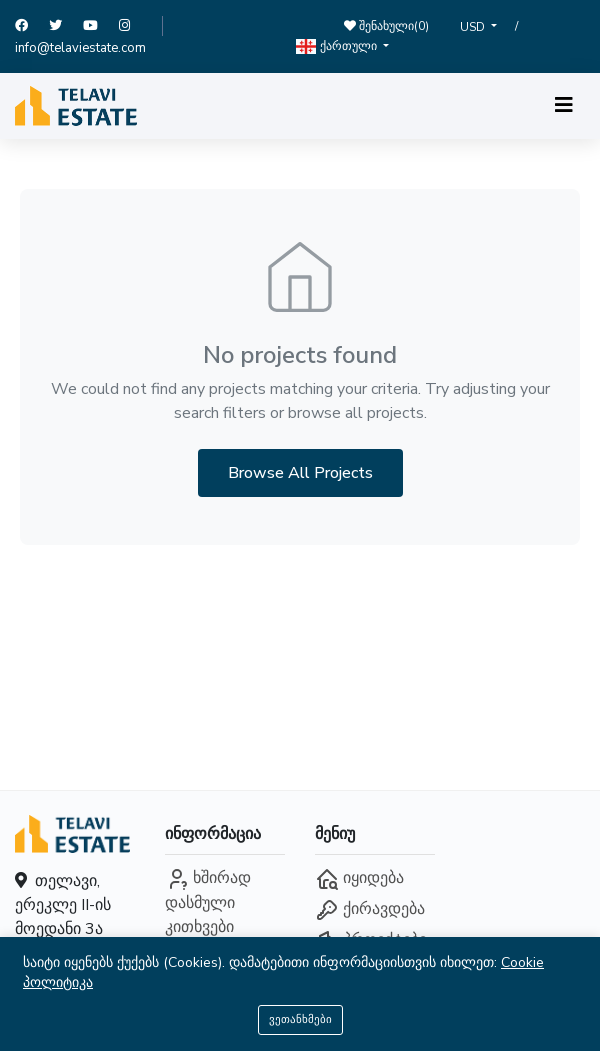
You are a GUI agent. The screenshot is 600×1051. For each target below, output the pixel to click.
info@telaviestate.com (80, 48)
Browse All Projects (300, 473)
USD (474, 27)
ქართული (338, 46)
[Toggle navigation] (564, 105)
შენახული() (386, 26)
